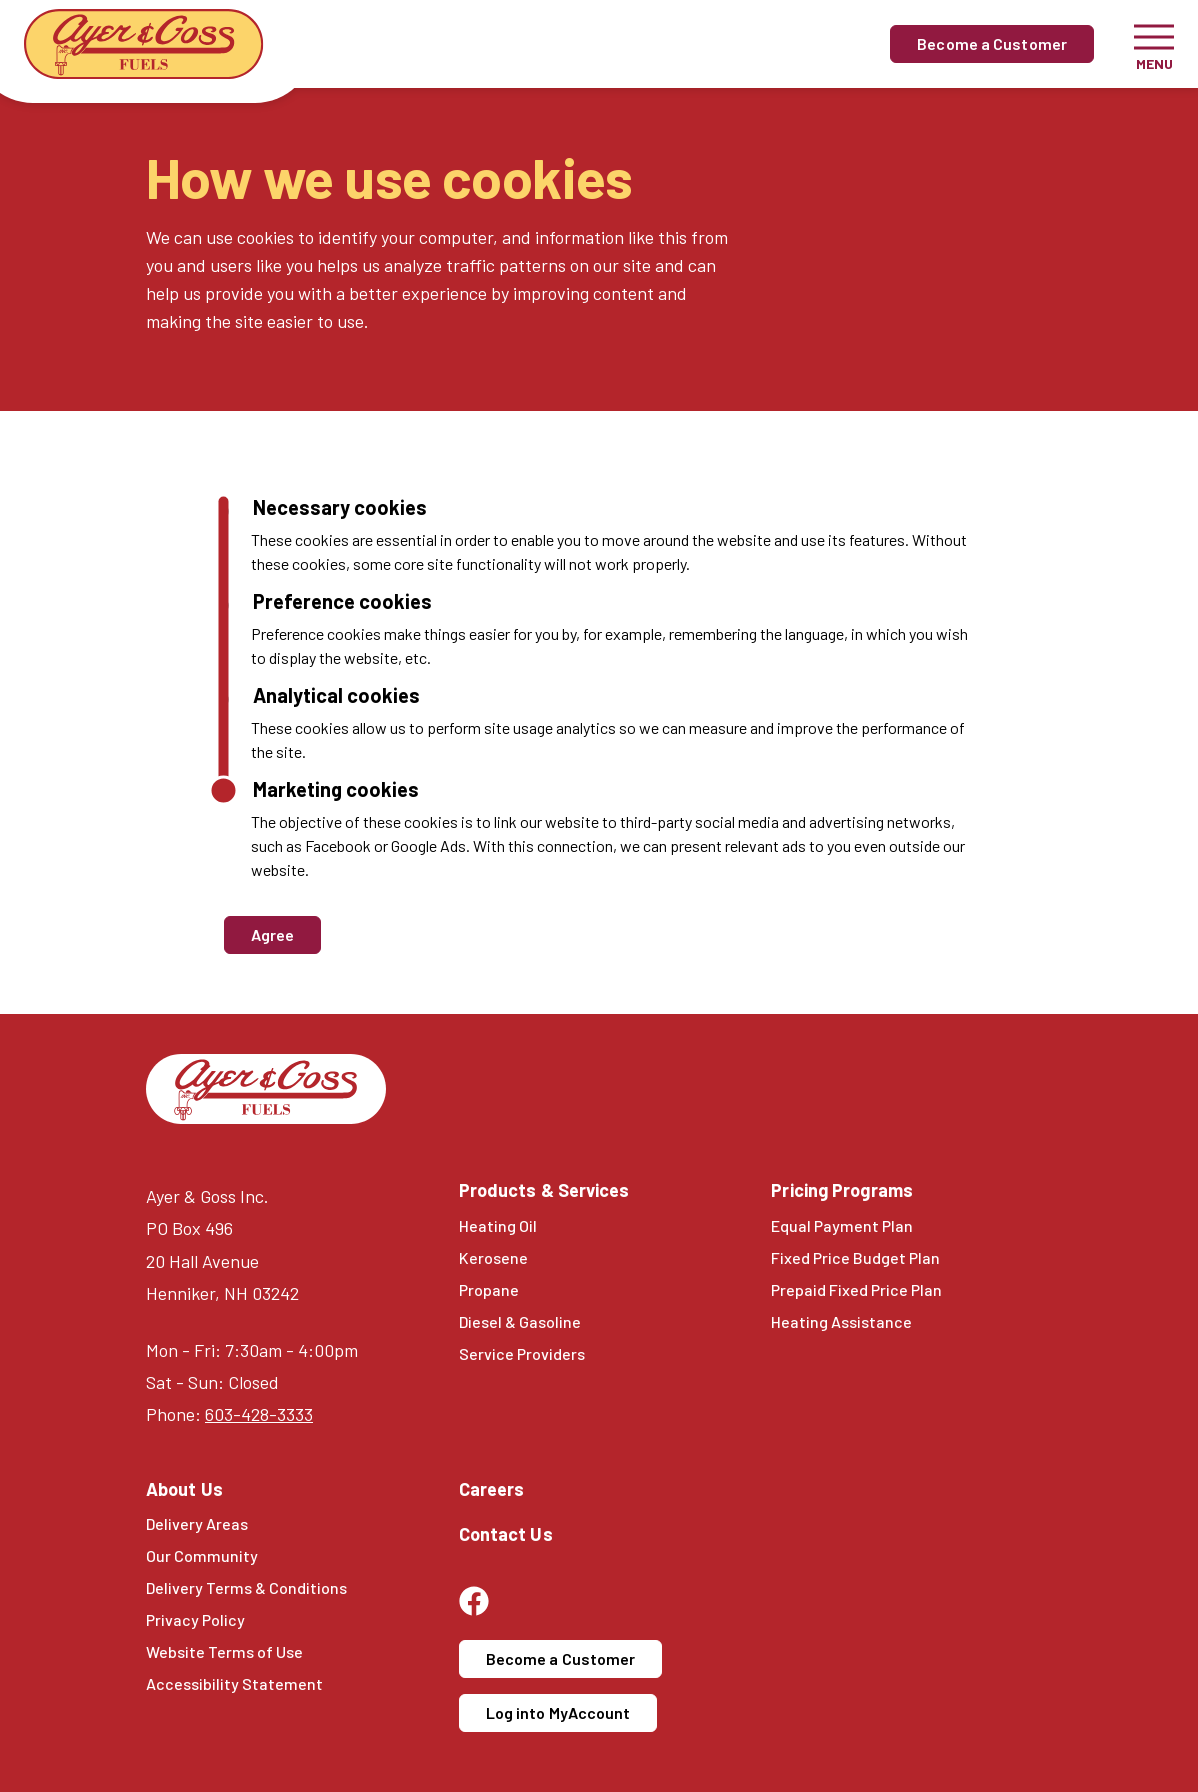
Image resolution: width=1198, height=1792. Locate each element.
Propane (489, 1289)
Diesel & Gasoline (520, 1321)
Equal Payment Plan (842, 1225)
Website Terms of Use (224, 1651)
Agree (273, 934)
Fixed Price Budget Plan (855, 1257)
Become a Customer (992, 43)
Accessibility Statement (234, 1683)
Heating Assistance (841, 1321)
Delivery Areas (197, 1523)
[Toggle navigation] (1154, 44)
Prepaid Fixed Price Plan (856, 1289)
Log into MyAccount (558, 1712)
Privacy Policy (195, 1619)
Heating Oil (498, 1225)
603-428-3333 (259, 1414)
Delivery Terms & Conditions (246, 1587)
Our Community (202, 1555)
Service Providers (522, 1353)
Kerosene (493, 1257)
